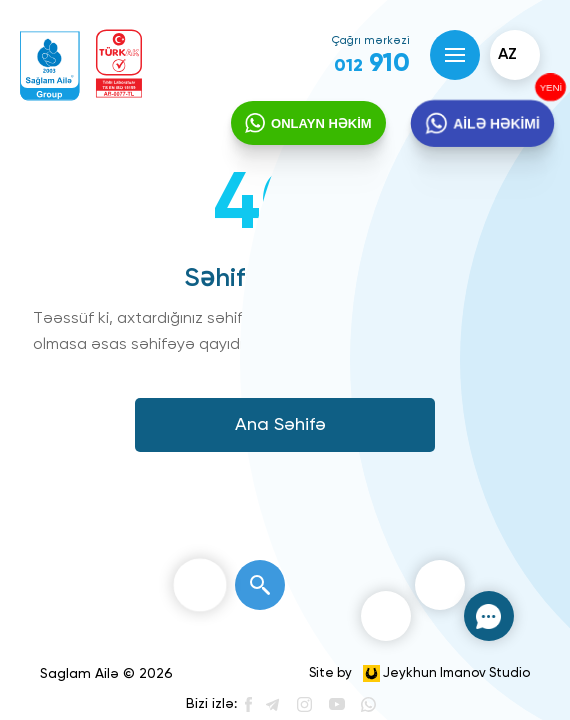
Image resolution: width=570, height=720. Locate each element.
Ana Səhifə (280, 425)
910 (372, 64)
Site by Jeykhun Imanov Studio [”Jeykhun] (419, 673)
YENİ (549, 87)
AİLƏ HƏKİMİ (495, 124)
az (507, 55)
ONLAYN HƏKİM (321, 123)
